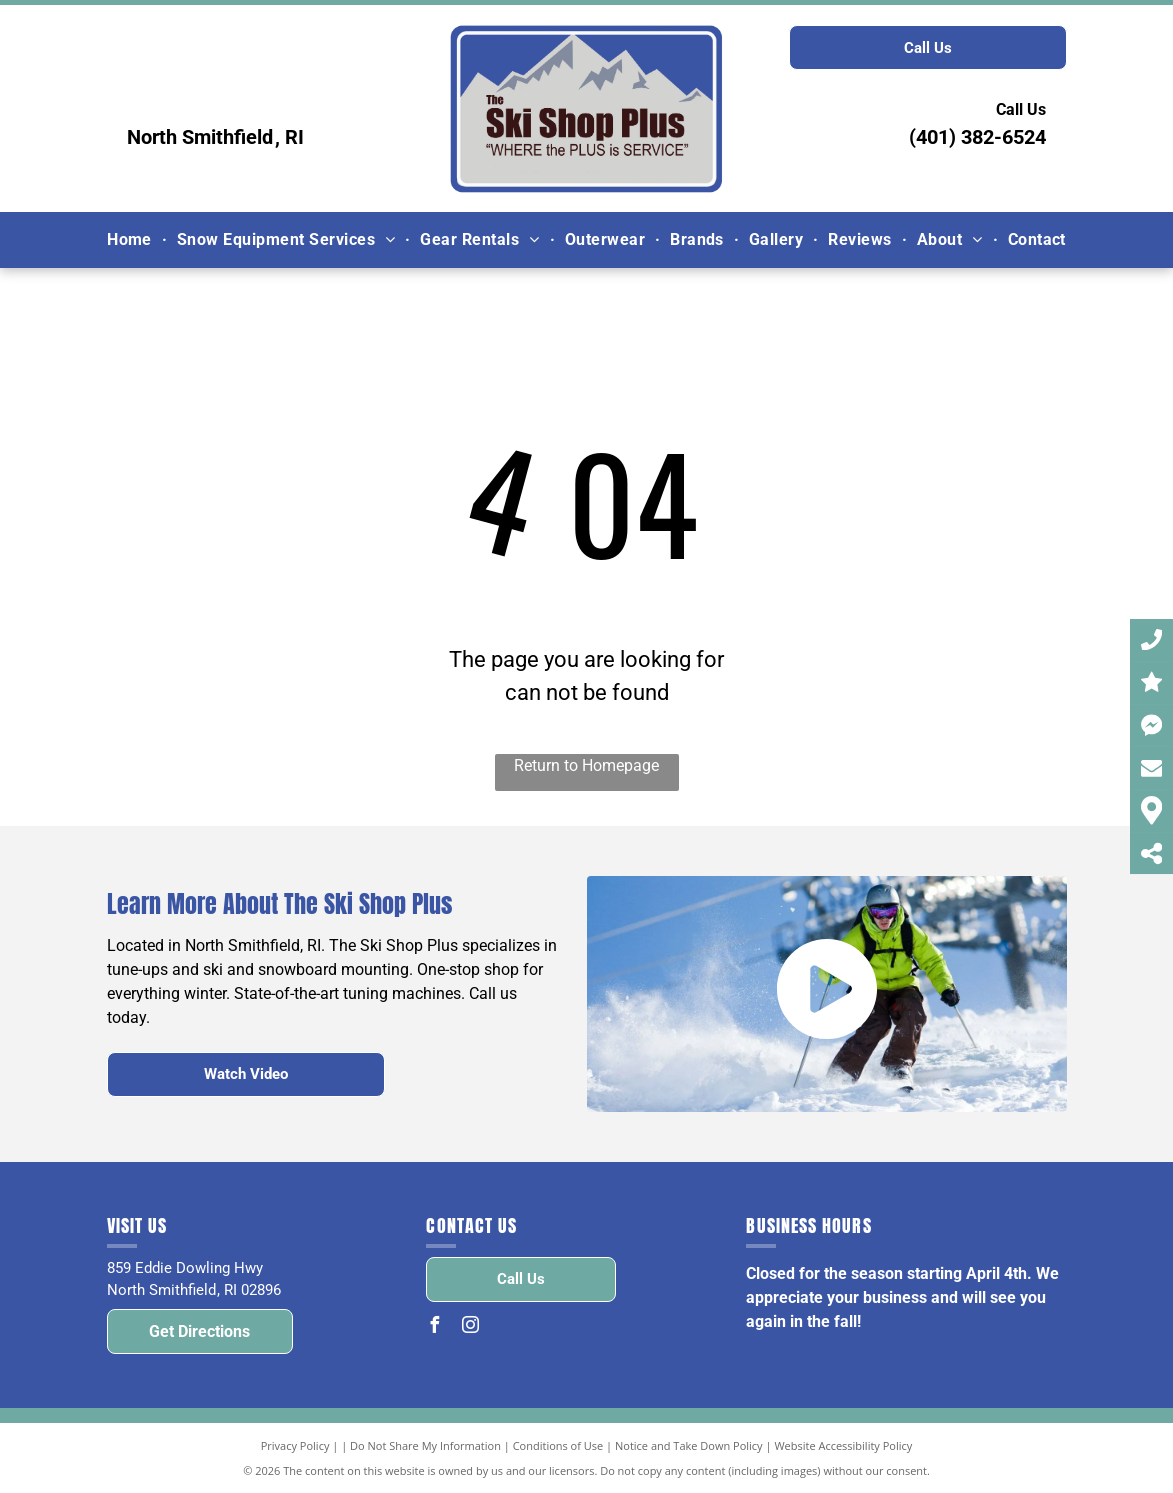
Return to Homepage (586, 765)
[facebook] (434, 1327)
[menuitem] (132, 239)
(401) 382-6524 (977, 137)
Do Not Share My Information (425, 1445)
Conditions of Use (558, 1445)
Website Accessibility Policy (843, 1445)
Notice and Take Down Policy (689, 1445)
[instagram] (470, 1327)
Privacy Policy (295, 1445)
